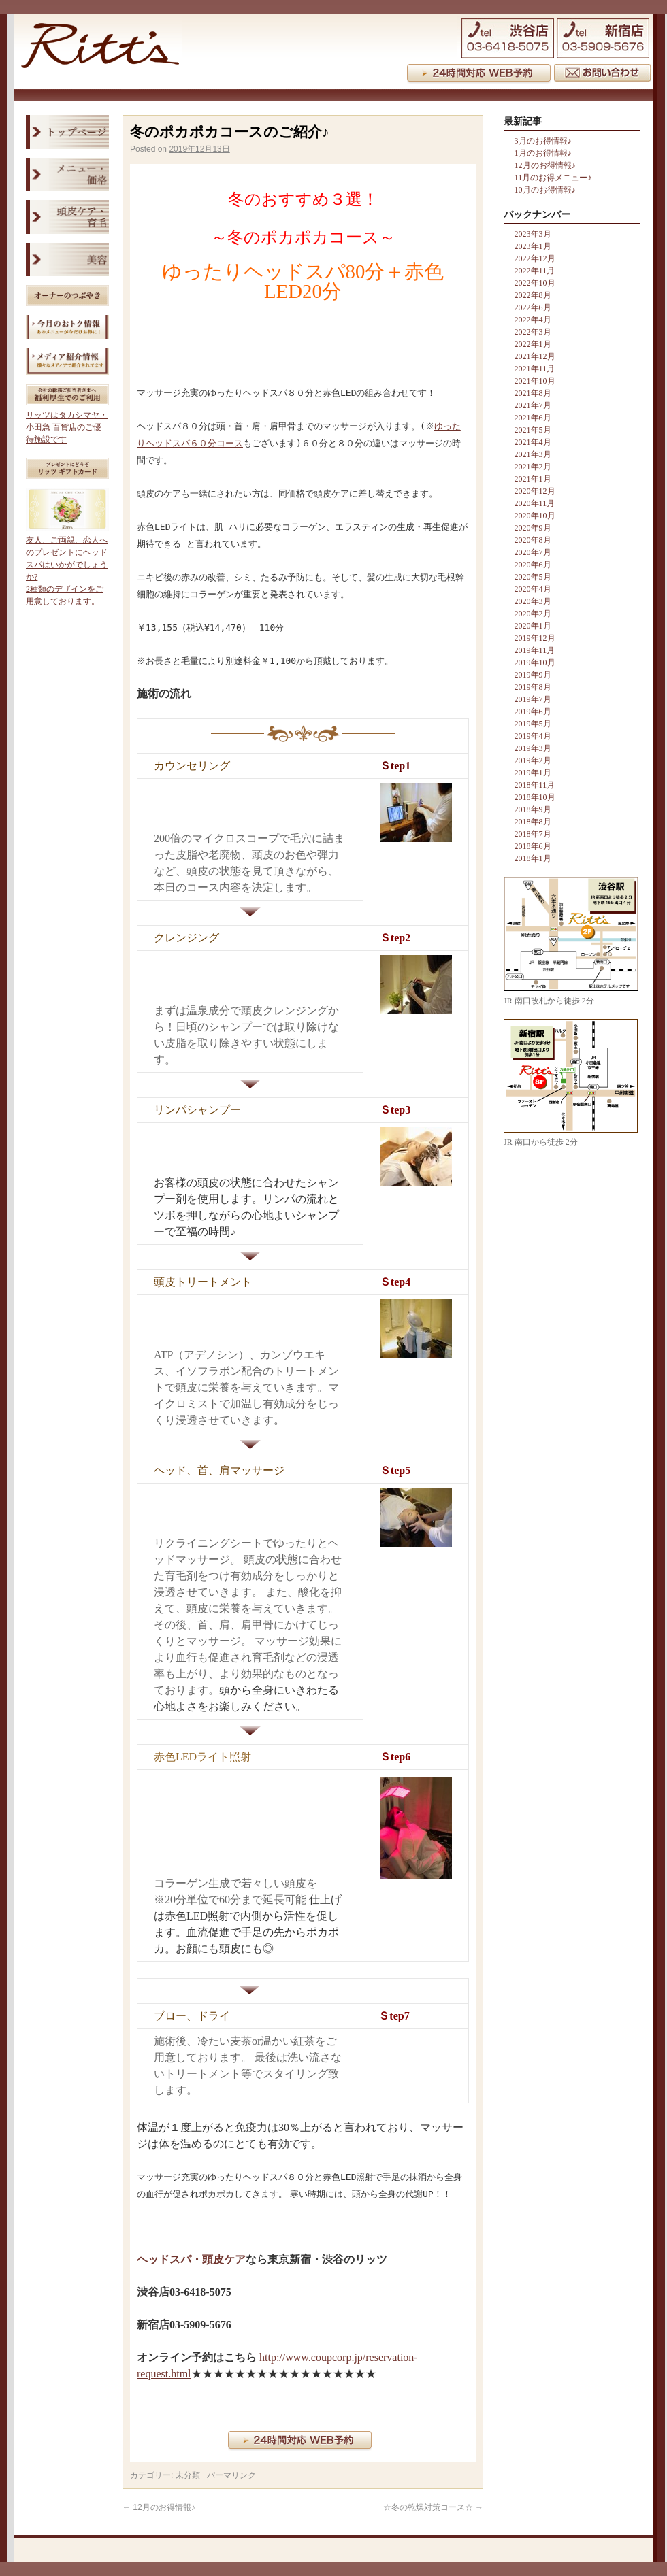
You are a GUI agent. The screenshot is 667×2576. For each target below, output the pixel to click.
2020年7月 (533, 552)
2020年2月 (533, 613)
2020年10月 (535, 515)
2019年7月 (533, 699)
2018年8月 (533, 821)
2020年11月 (535, 503)
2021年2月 (533, 466)
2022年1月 (533, 344)
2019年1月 (533, 772)
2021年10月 (535, 381)
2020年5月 (533, 577)
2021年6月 (533, 417)
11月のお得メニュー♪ (553, 177)
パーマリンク (231, 2475)
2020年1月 (533, 626)
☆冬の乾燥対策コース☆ (433, 2507)
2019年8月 (533, 687)
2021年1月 (533, 479)
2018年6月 (533, 846)
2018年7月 (533, 834)
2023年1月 (533, 246)
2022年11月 (535, 270)
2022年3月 (533, 332)
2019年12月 (535, 638)
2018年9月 (533, 809)
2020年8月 (533, 540)
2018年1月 (533, 858)
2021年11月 (535, 368)
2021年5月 (533, 430)
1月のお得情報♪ (543, 153)
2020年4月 (533, 589)
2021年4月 (533, 442)
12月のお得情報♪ (159, 2507)
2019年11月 (535, 650)
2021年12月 (535, 356)
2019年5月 (533, 724)
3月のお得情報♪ (543, 141)
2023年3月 (533, 234)
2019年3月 (533, 748)
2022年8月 (533, 295)
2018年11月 (535, 785)
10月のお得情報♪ (545, 190)
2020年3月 (533, 601)
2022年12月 (535, 258)
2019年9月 (533, 675)
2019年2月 (533, 760)
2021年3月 (533, 454)
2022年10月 (535, 283)
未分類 (188, 2475)
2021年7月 (533, 405)
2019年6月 (533, 711)
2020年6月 (533, 564)
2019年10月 (535, 662)
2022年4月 (533, 319)
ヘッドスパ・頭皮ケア (191, 2259)
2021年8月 (533, 393)
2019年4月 (533, 736)
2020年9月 (533, 528)
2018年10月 (535, 797)
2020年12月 (535, 491)
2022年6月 (533, 307)
